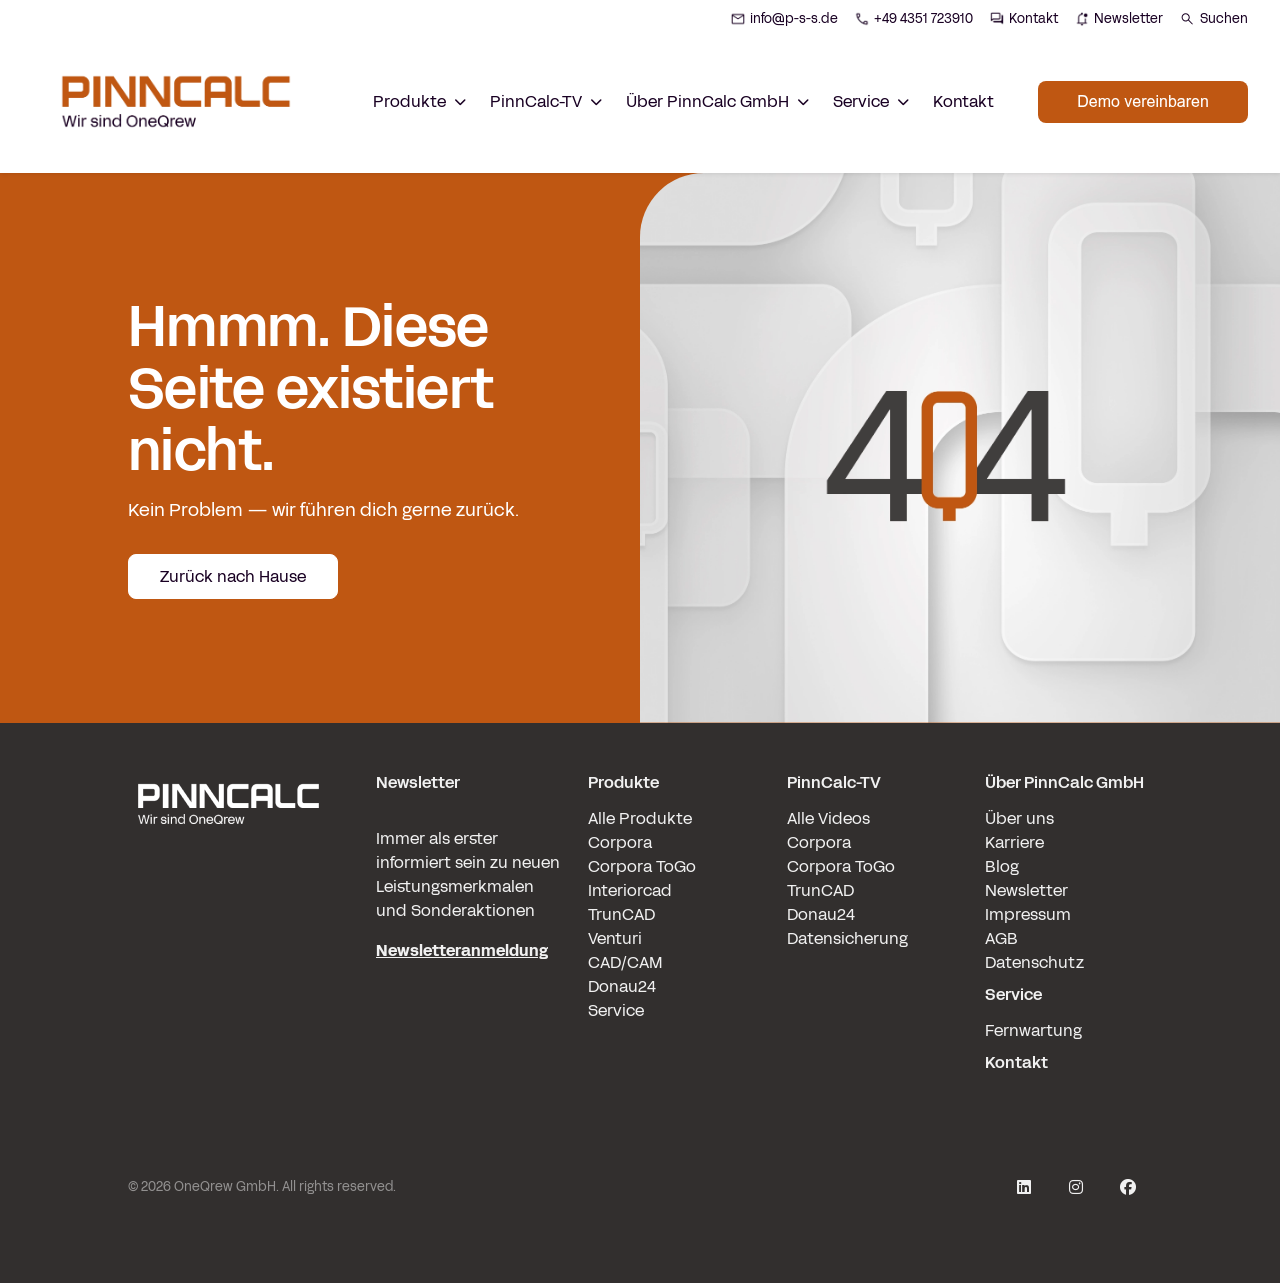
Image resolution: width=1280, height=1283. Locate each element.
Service (616, 1010)
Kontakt (963, 101)
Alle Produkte (640, 818)
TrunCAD (621, 914)
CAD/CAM (625, 962)
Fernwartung (1033, 1030)
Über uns (1019, 818)
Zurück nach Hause (233, 576)
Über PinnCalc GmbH (1064, 782)
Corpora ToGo (642, 866)
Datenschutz (1034, 962)
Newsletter (1026, 890)
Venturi (615, 938)
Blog (1002, 866)
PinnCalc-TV (834, 782)
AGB (1001, 938)
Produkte (623, 782)
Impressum (1028, 914)
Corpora (620, 842)
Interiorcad (630, 890)
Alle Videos (828, 818)
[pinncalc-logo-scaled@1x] (228, 923)
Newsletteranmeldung (462, 950)
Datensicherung (847, 938)
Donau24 (622, 986)
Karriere (1014, 842)
